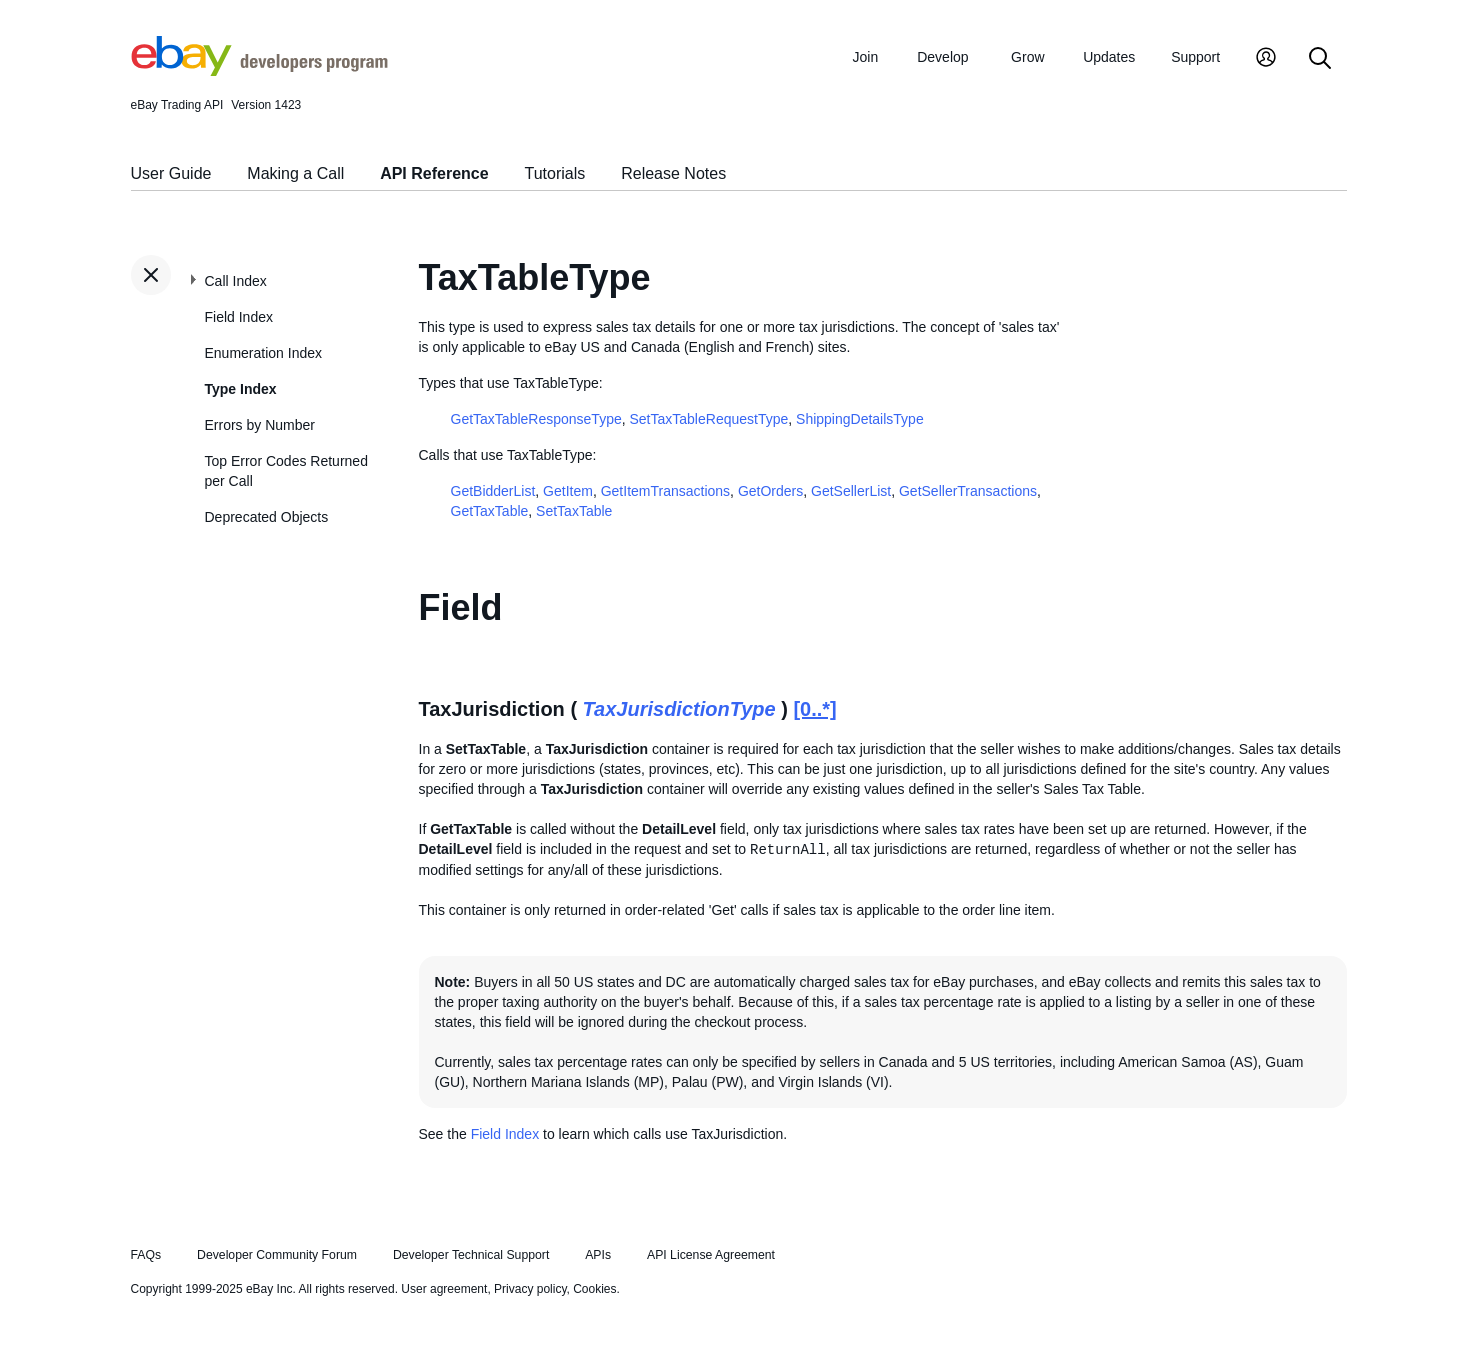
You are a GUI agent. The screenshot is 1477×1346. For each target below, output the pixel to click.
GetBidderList (493, 491)
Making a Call (295, 173)
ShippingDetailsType (860, 419)
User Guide (171, 173)
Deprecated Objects (267, 517)
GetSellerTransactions (968, 491)
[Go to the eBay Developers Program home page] (259, 71)
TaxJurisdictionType (679, 709)
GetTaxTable (490, 511)
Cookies (594, 1289)
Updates (1109, 57)
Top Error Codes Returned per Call (286, 471)
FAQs (146, 1255)
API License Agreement (711, 1255)
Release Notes (673, 173)
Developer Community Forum (277, 1255)
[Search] (1320, 59)
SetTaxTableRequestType (709, 419)
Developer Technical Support (471, 1255)
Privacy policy (530, 1289)
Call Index (236, 281)
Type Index (241, 389)
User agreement (444, 1289)
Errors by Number (260, 425)
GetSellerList (851, 491)
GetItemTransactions (665, 491)
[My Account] (1266, 59)
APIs (598, 1255)
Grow (1027, 57)
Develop (942, 57)
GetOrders (770, 491)
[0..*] (814, 709)
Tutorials (555, 173)
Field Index (239, 317)
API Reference (434, 173)
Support (1195, 57)
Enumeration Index (264, 353)
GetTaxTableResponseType (536, 419)
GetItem (568, 491)
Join (866, 57)
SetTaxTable (574, 511)
